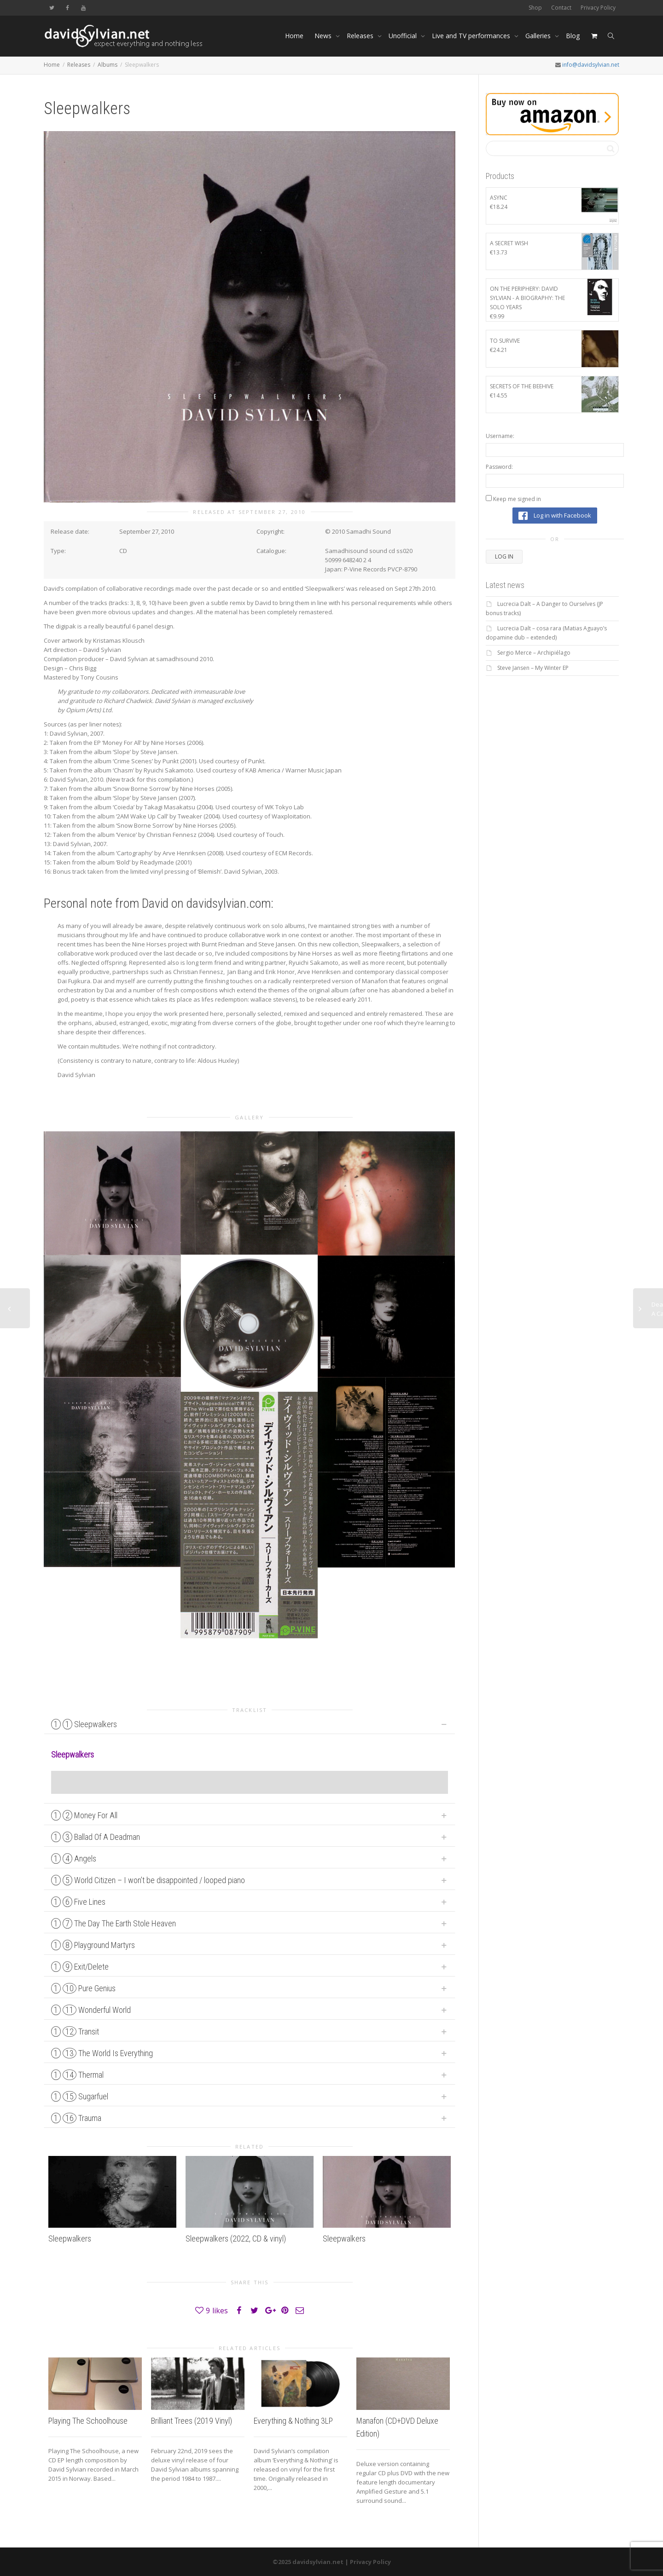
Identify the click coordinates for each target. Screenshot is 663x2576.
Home (294, 35)
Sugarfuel (79, 2096)
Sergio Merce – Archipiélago (533, 653)
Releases (361, 35)
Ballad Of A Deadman (95, 1837)
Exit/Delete (80, 1966)
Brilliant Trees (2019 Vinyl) (191, 2421)
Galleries (538, 35)
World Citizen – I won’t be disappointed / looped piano (148, 1880)
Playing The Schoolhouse (88, 2421)
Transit (75, 2031)
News (323, 35)
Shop (535, 8)
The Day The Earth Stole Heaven (113, 1923)
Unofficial (404, 35)
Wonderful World (91, 2010)
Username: (500, 436)
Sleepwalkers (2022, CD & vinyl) (236, 2238)
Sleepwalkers (84, 1724)
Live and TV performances (472, 35)
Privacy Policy (598, 8)
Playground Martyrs (93, 1945)
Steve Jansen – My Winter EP (533, 668)
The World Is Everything (102, 2053)
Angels (73, 1858)
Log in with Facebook (554, 516)
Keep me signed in (517, 499)
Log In (504, 556)
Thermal (77, 2074)
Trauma (76, 2118)
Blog (573, 35)
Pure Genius (83, 1988)
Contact (561, 8)
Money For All (84, 1815)
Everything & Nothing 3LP (293, 2421)
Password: (499, 467)
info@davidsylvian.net (590, 65)
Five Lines (78, 1901)
